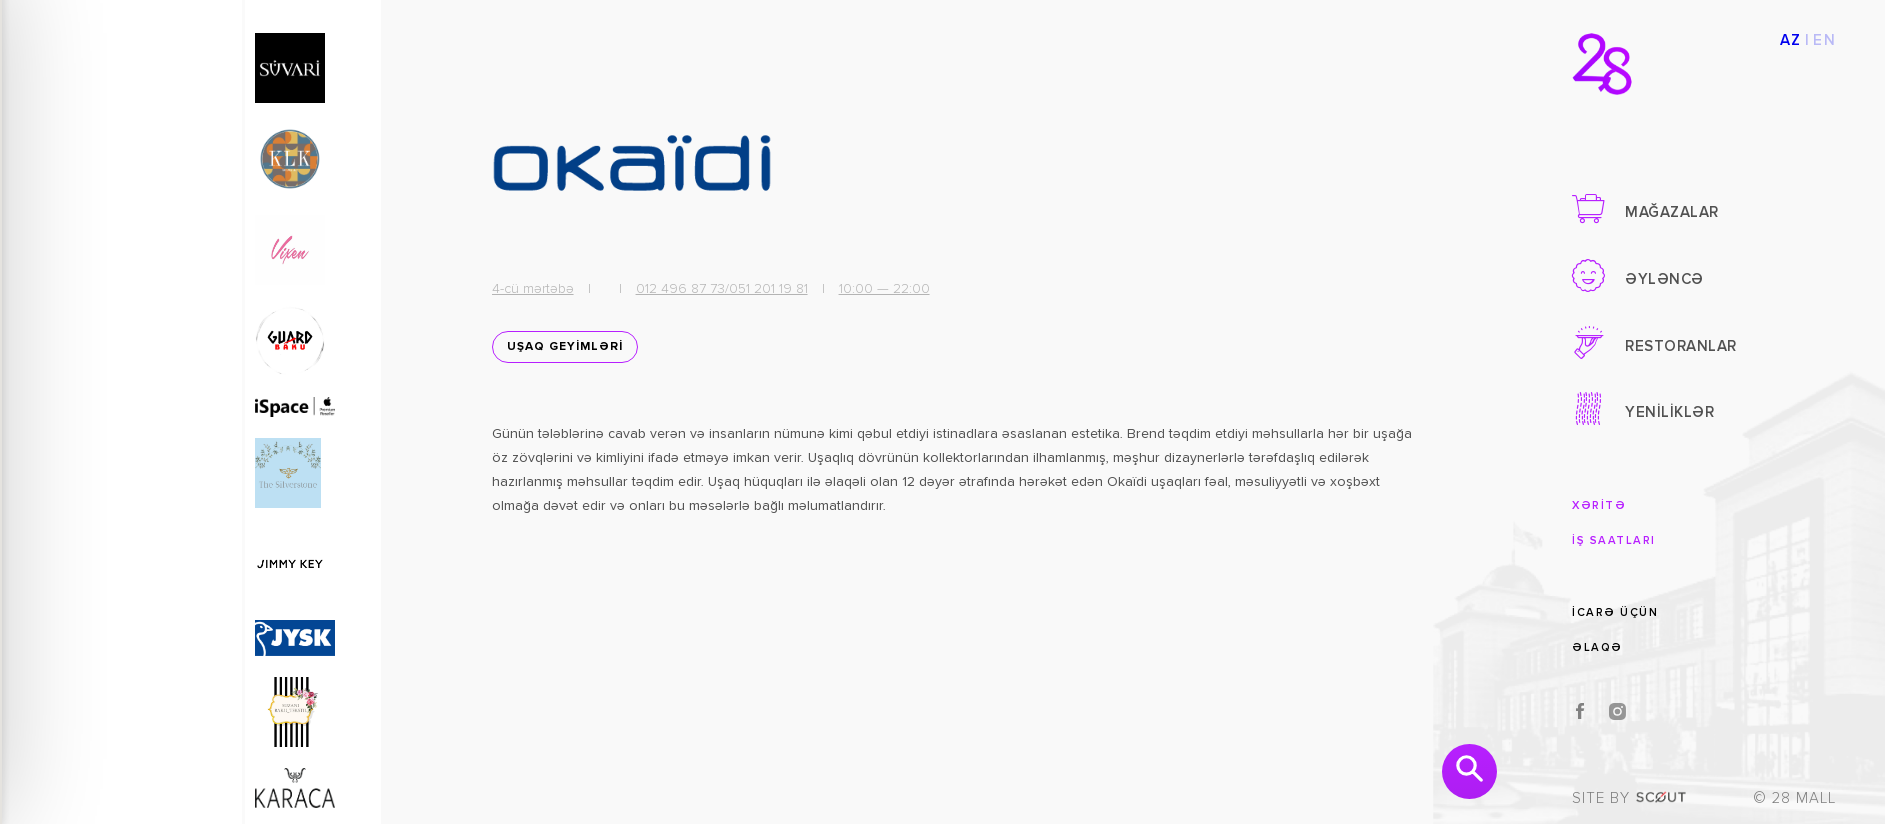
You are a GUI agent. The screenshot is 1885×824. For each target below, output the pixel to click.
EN (1824, 40)
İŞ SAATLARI (1614, 540)
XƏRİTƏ (1599, 505)
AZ (1791, 40)
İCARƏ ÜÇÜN (1615, 611)
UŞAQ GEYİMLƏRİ (560, 352)
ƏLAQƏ (1597, 647)
